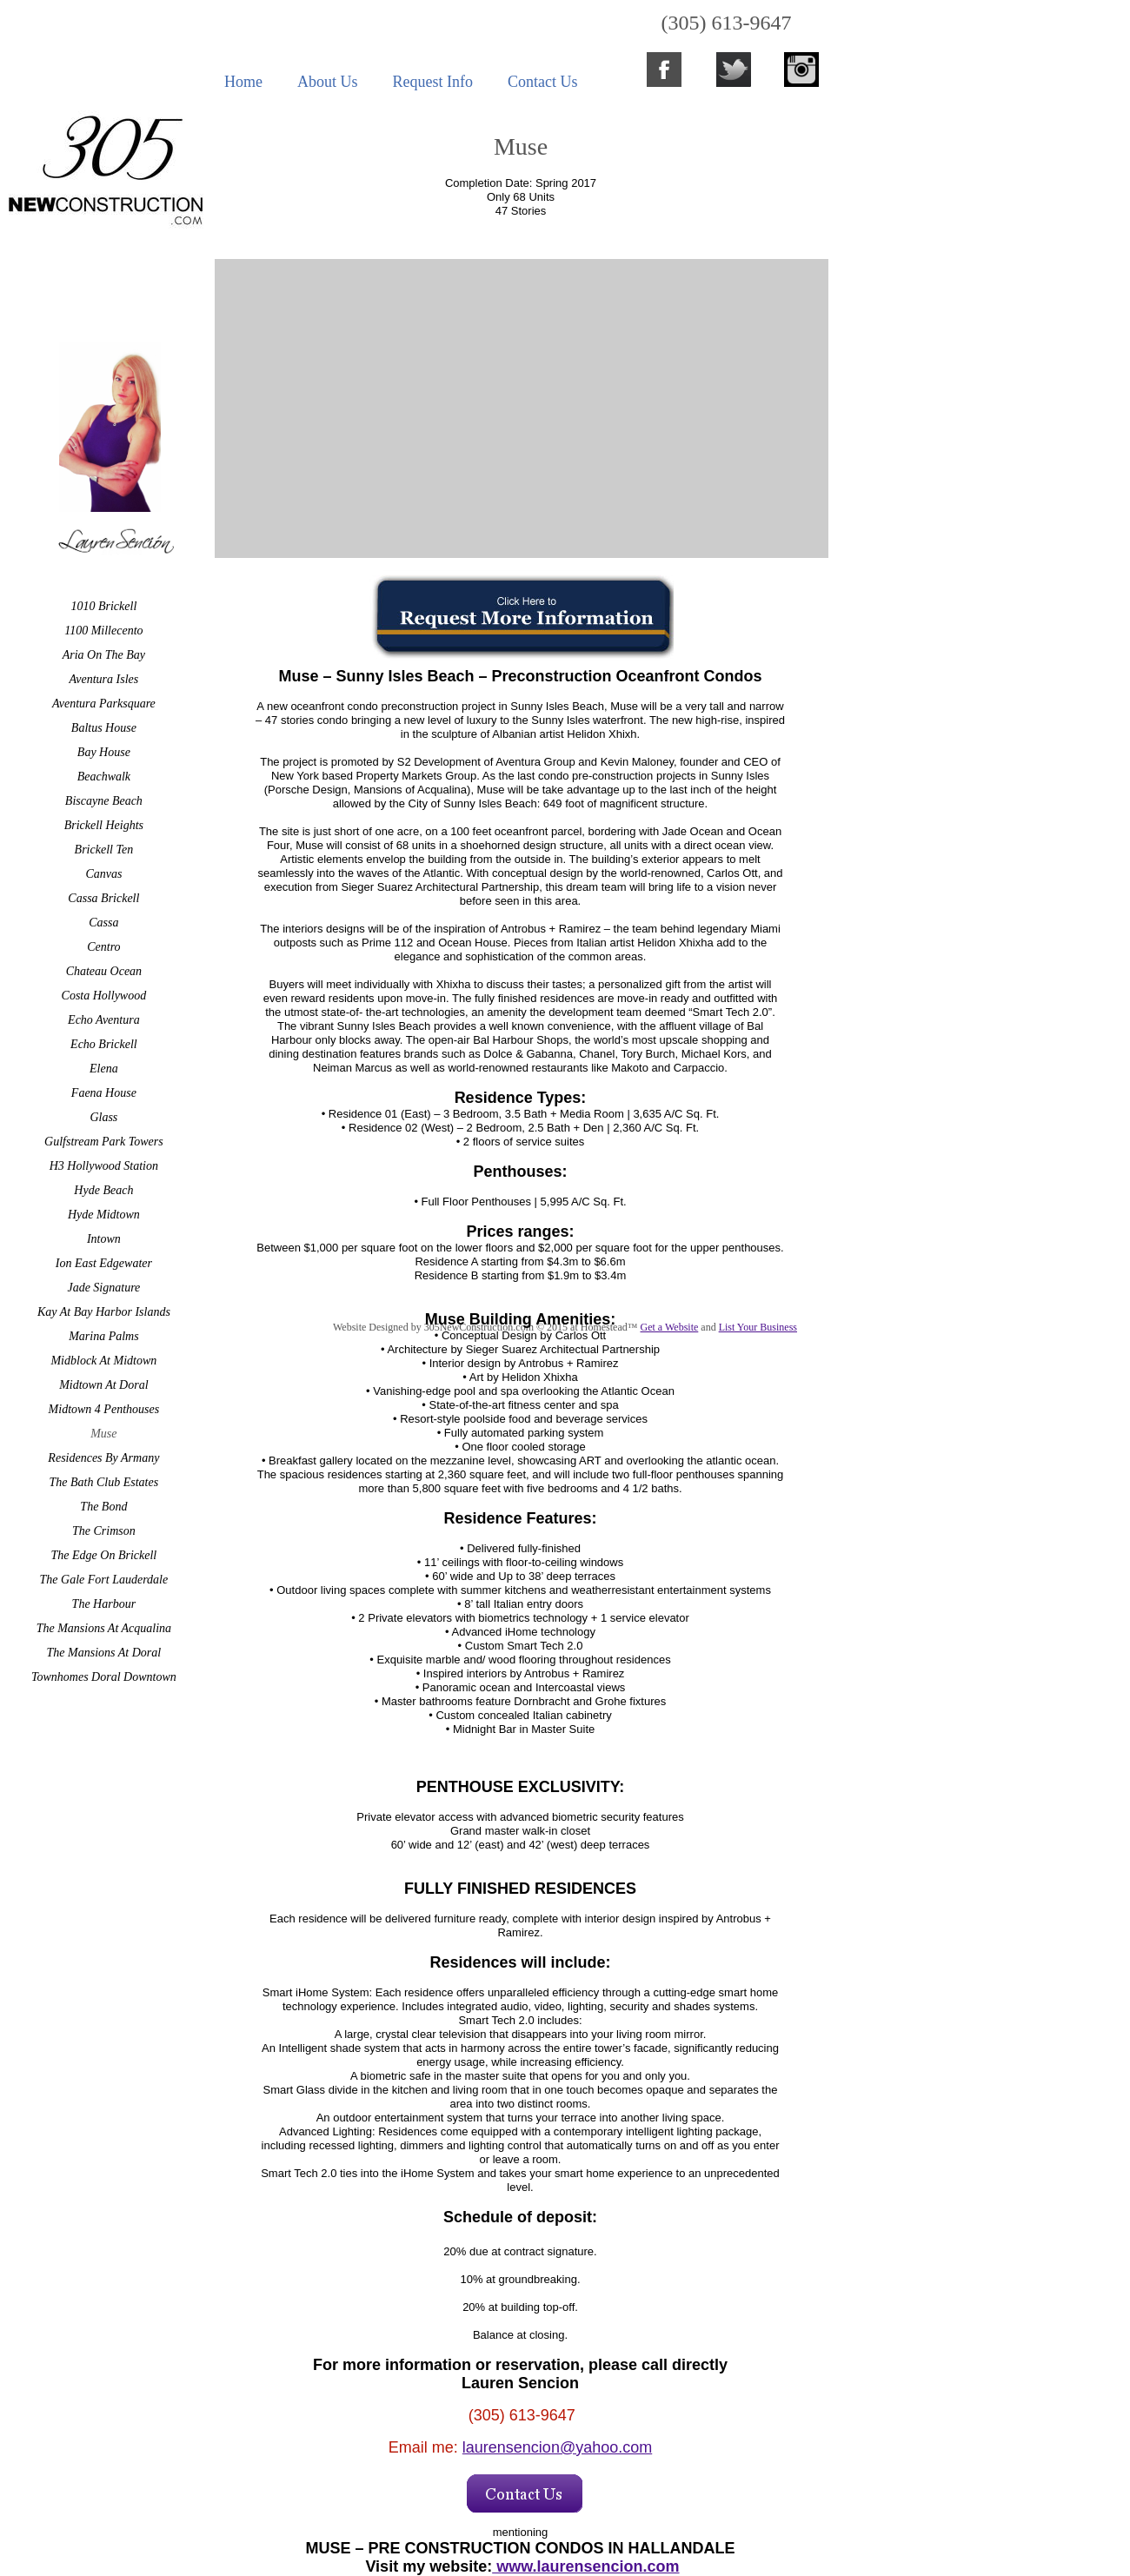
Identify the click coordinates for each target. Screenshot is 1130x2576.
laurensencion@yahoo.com (557, 2447)
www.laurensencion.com (585, 2566)
